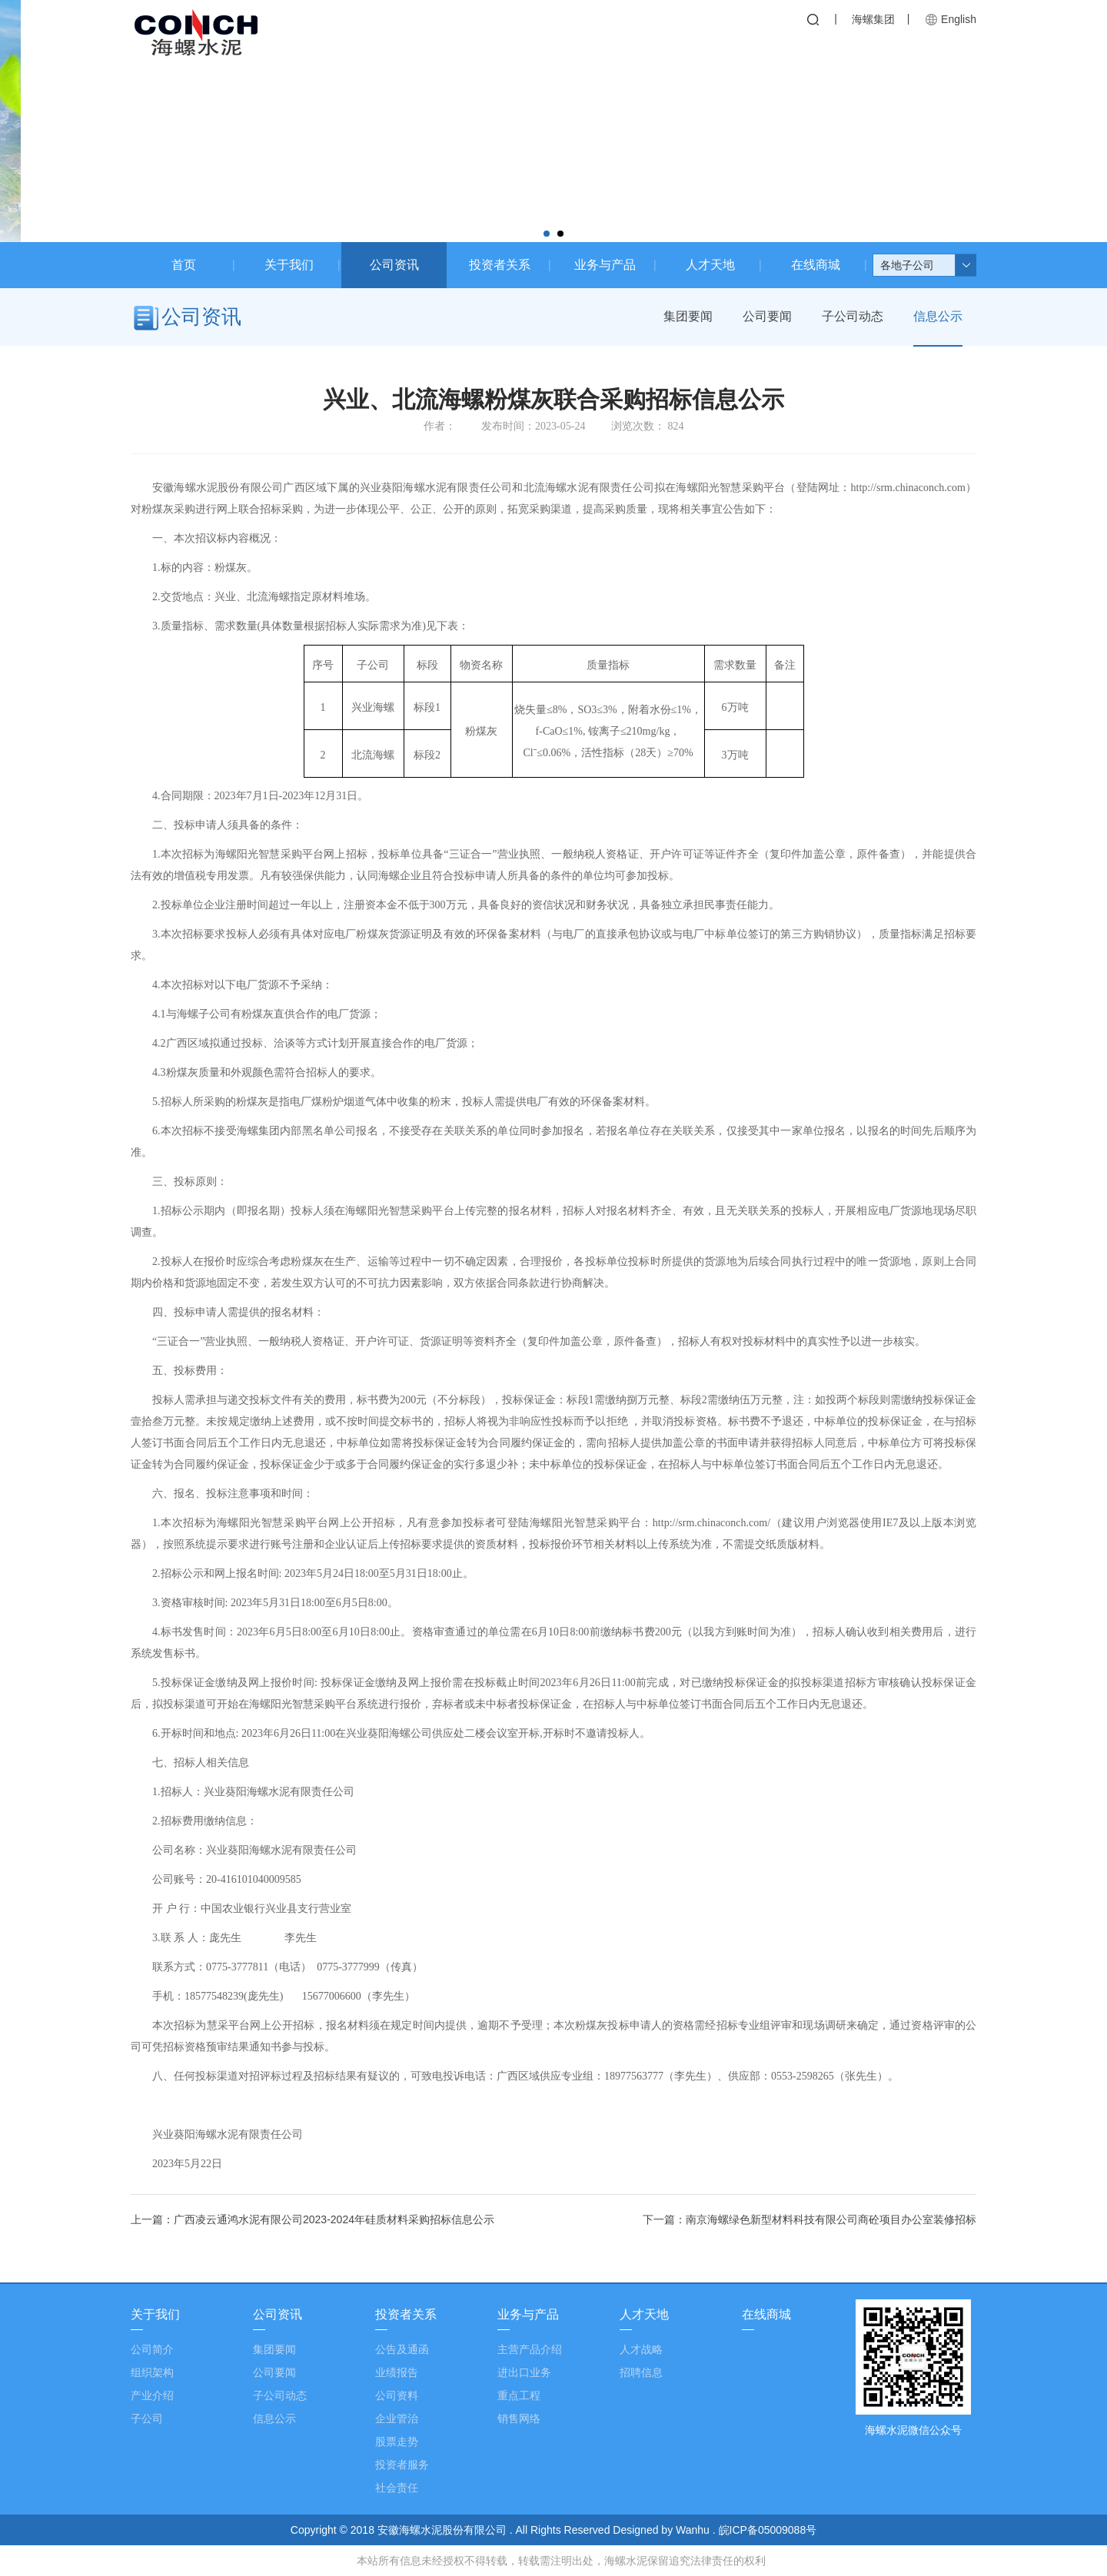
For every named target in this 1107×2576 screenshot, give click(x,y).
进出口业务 (524, 2372)
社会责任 (396, 2487)
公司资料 (396, 2395)
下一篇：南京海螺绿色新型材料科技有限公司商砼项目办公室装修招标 (809, 2219)
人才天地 (710, 264)
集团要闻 (685, 317)
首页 (183, 264)
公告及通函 (402, 2349)
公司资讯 (394, 264)
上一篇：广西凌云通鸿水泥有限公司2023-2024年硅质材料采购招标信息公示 (312, 2219)
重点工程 (518, 2395)
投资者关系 (499, 264)
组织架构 (152, 2372)
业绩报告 (396, 2372)
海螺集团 (873, 19)
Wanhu (694, 2530)
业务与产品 (605, 264)
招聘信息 (641, 2372)
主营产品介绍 (529, 2349)
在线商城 (815, 264)
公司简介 (152, 2349)
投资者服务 (402, 2464)
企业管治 (396, 2418)
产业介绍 (152, 2395)
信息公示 (937, 317)
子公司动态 (852, 317)
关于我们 (289, 264)
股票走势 (396, 2441)
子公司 (147, 2418)
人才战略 (641, 2349)
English (958, 19)
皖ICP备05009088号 (768, 2530)
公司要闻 (765, 317)
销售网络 (518, 2418)
